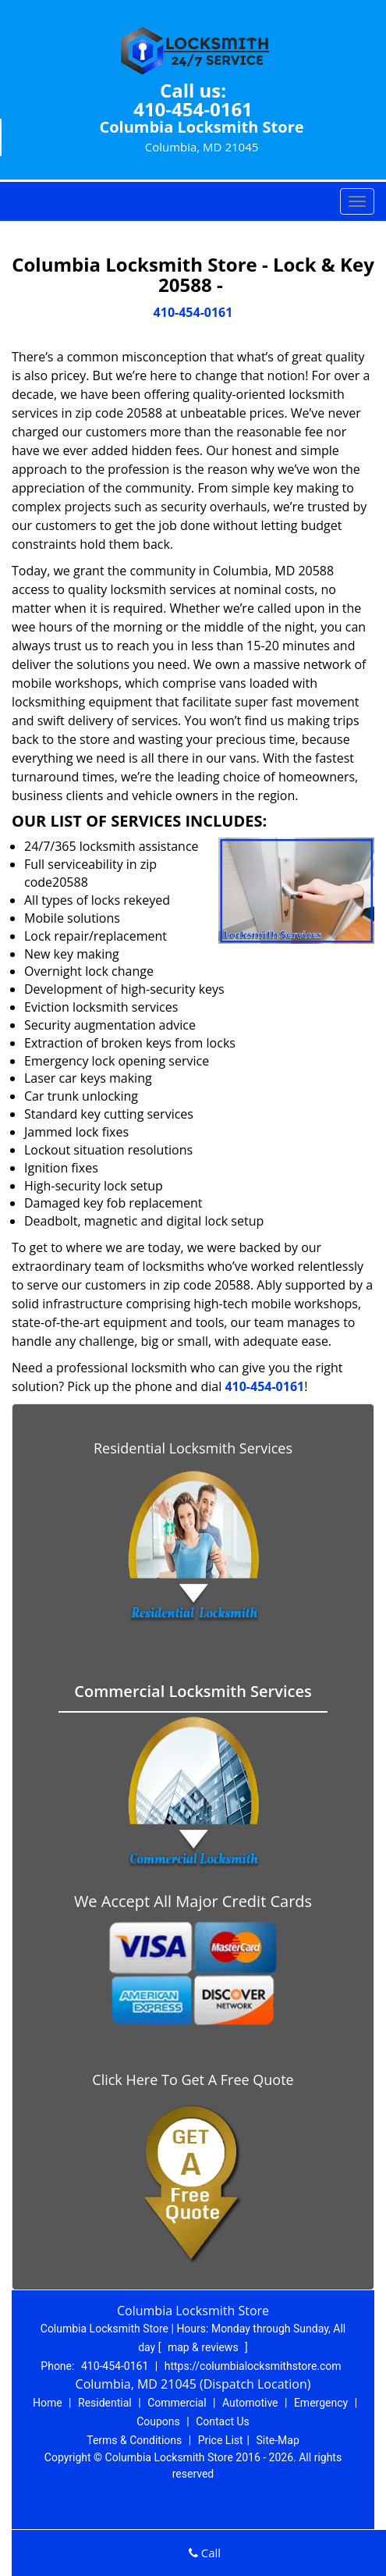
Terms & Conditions (134, 2440)
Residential (105, 2402)
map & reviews (204, 2347)
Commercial (176, 2402)
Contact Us (223, 2421)
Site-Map (278, 2440)
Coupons (158, 2421)
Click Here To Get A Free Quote (192, 2079)
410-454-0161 (193, 109)
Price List (220, 2440)
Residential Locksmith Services (193, 1448)
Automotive (250, 2402)
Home (47, 2402)
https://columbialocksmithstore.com (253, 2366)
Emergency (321, 2402)
